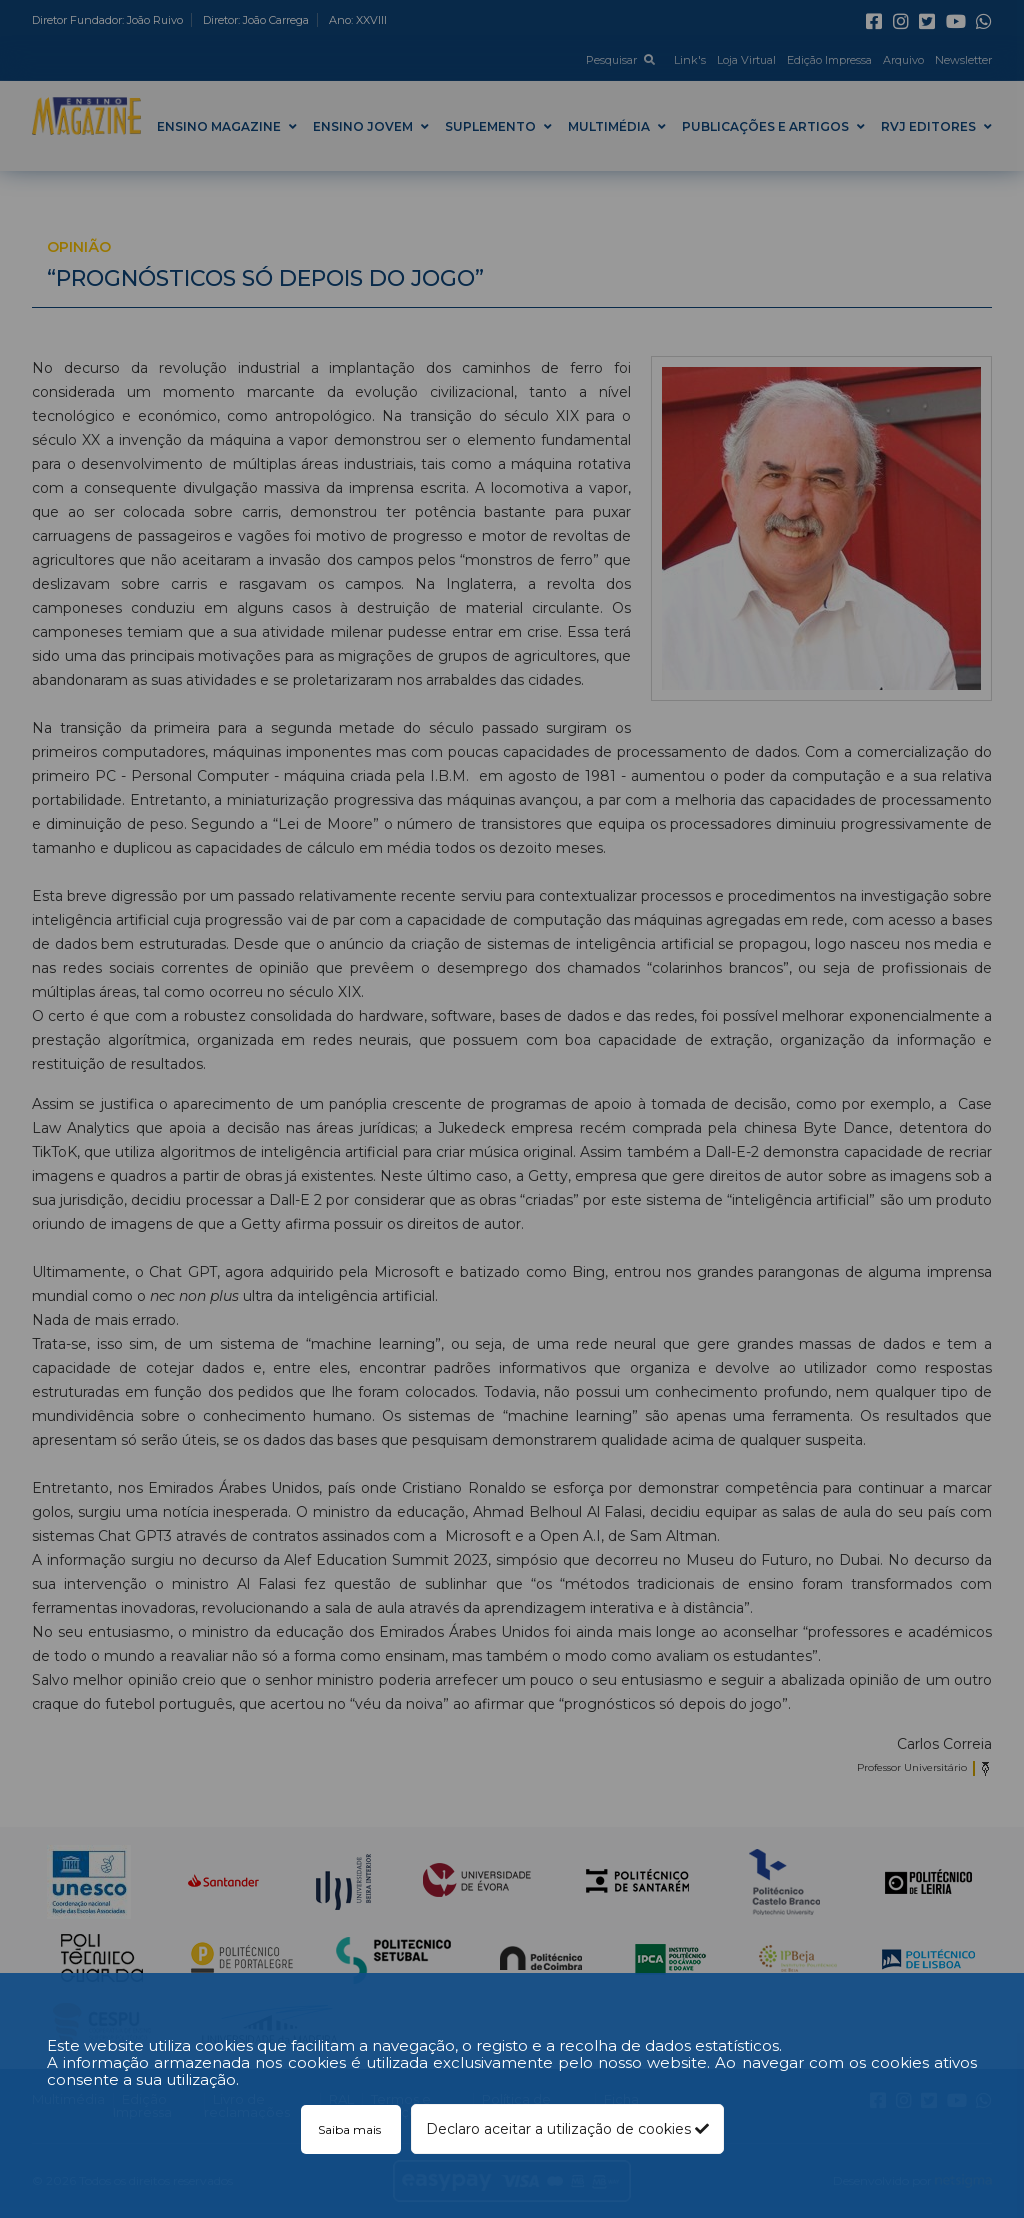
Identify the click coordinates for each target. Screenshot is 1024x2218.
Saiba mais (351, 2129)
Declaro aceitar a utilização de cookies (567, 2129)
